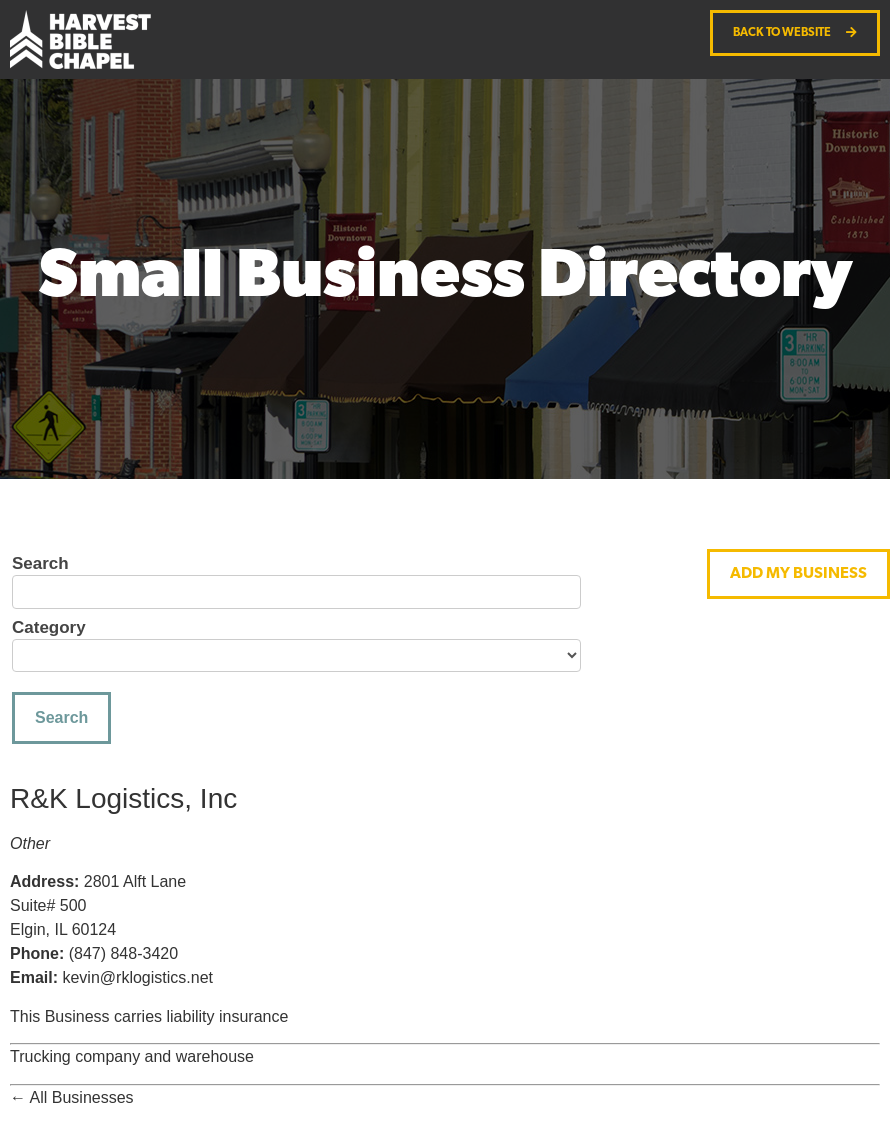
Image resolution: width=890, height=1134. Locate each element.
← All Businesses (72, 1097)
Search (40, 564)
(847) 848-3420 (123, 953)
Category (49, 628)
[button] (798, 574)
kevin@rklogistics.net (137, 977)
